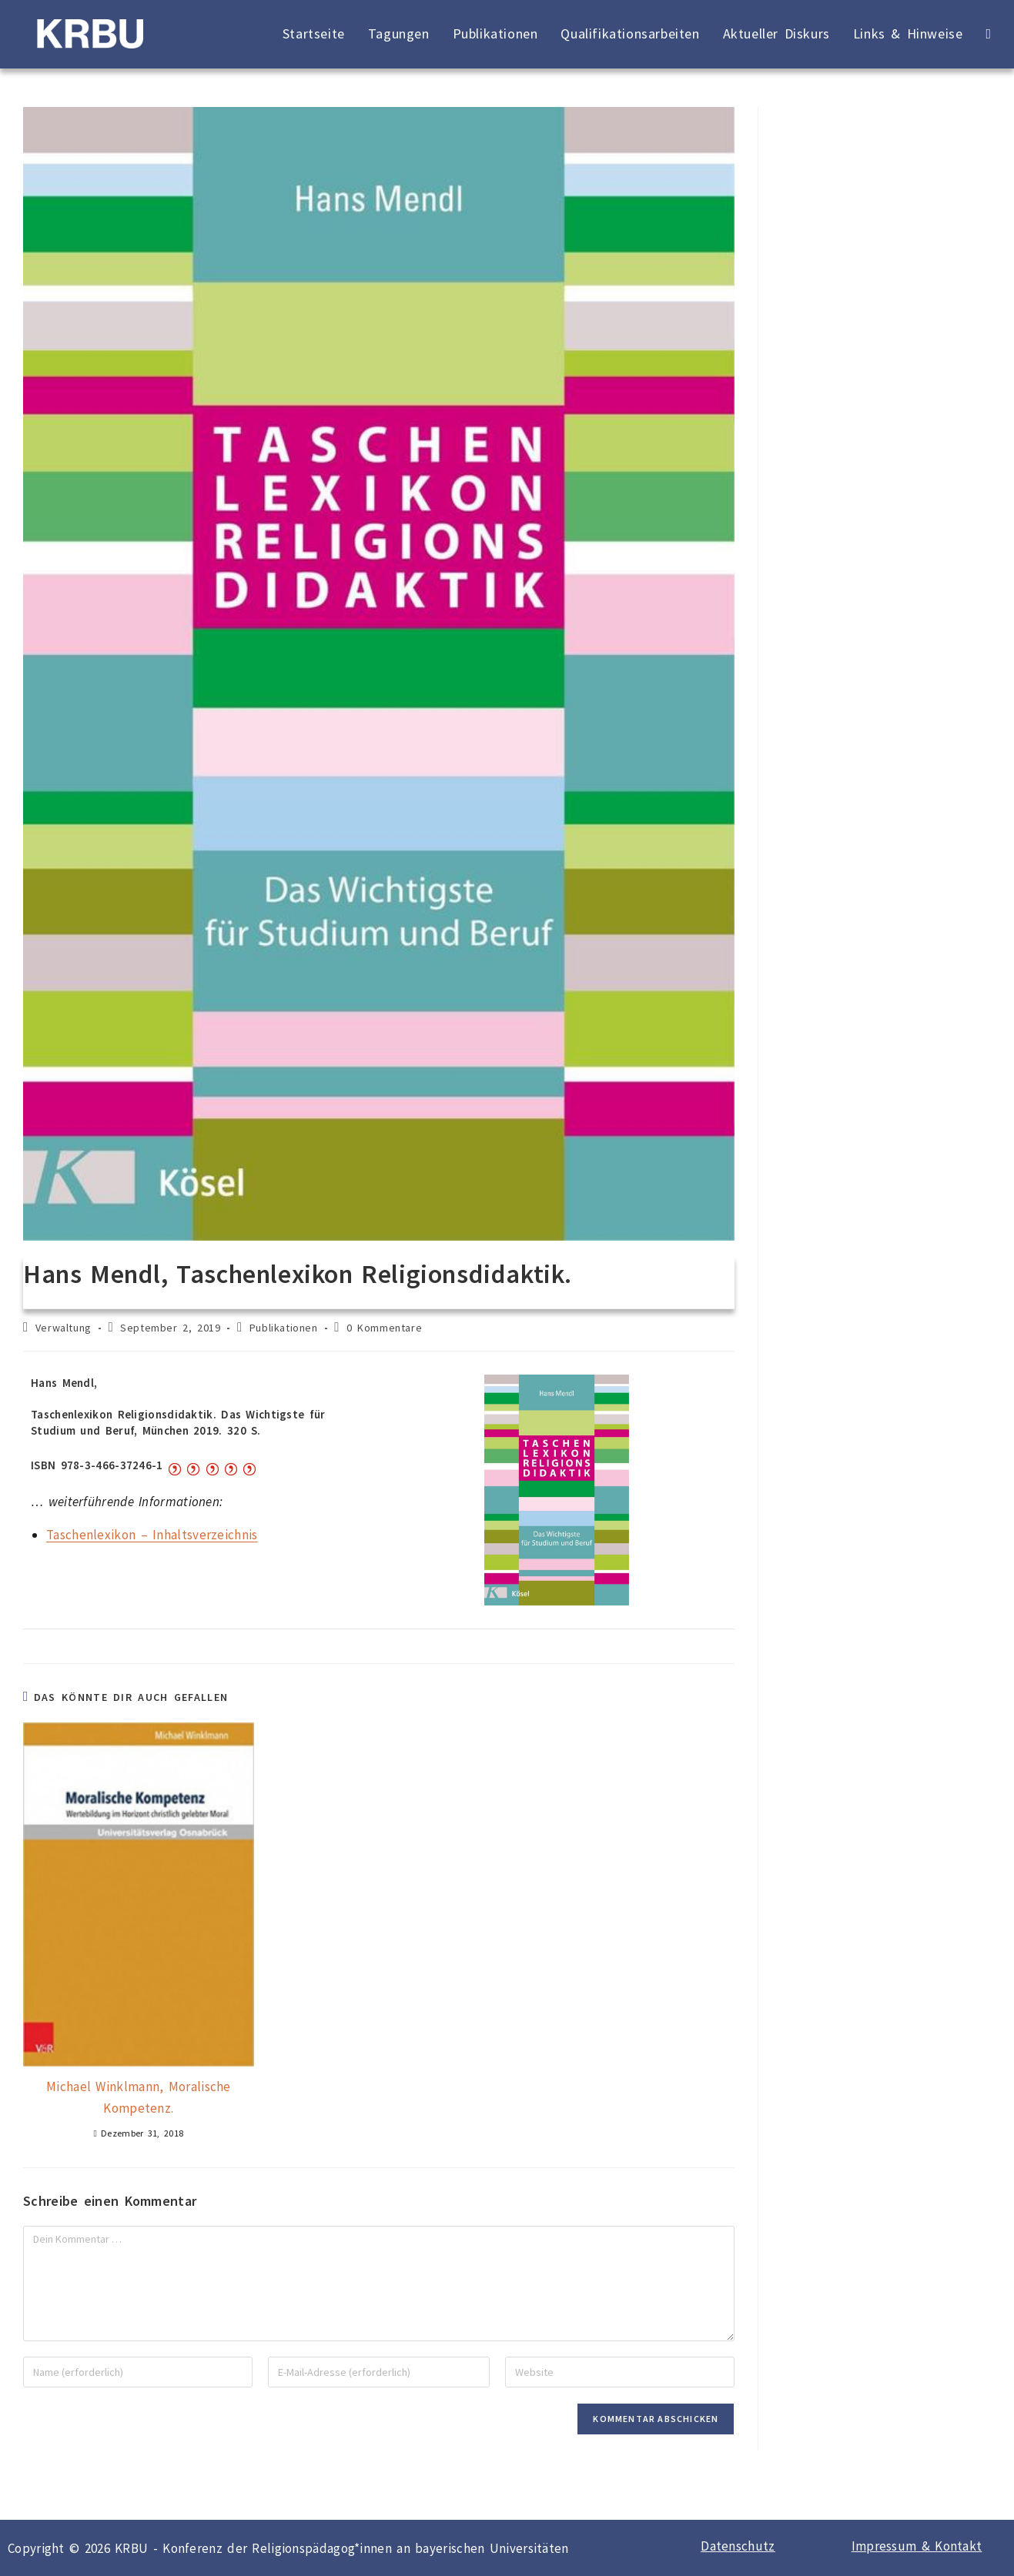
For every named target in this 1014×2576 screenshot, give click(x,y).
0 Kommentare (384, 1328)
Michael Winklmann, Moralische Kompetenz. (138, 2097)
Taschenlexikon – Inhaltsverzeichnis (152, 1534)
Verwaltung (63, 1328)
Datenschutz (738, 2546)
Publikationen (283, 1328)
